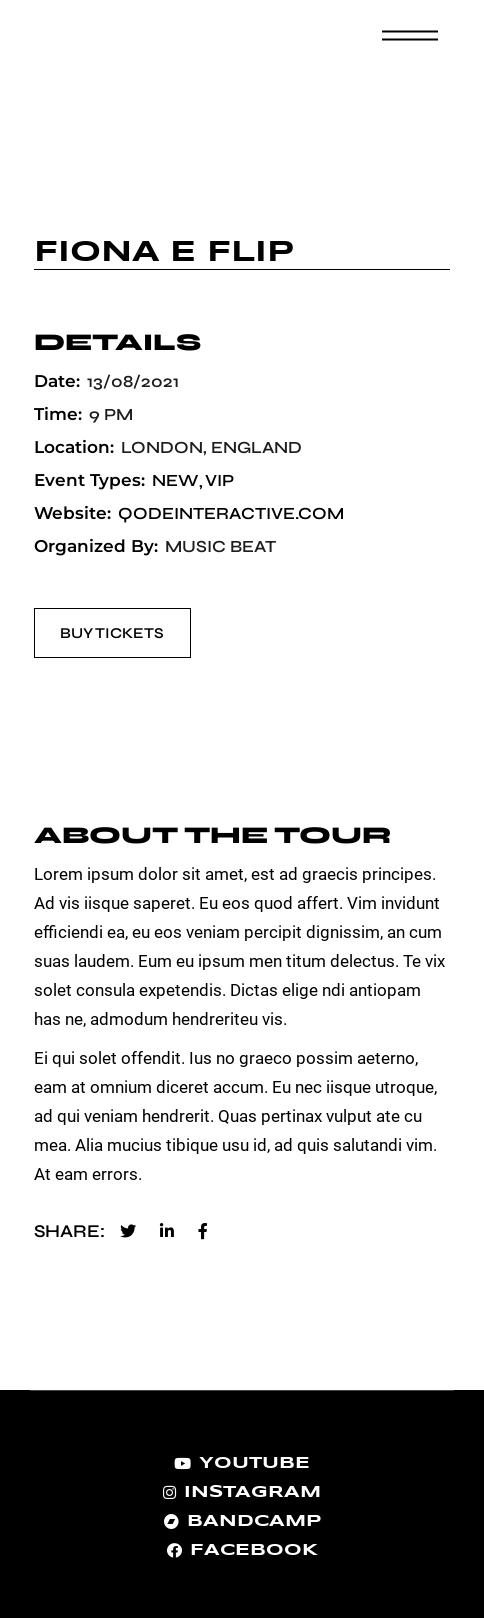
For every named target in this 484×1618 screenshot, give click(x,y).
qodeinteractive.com (231, 513)
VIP (219, 480)
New (175, 480)
